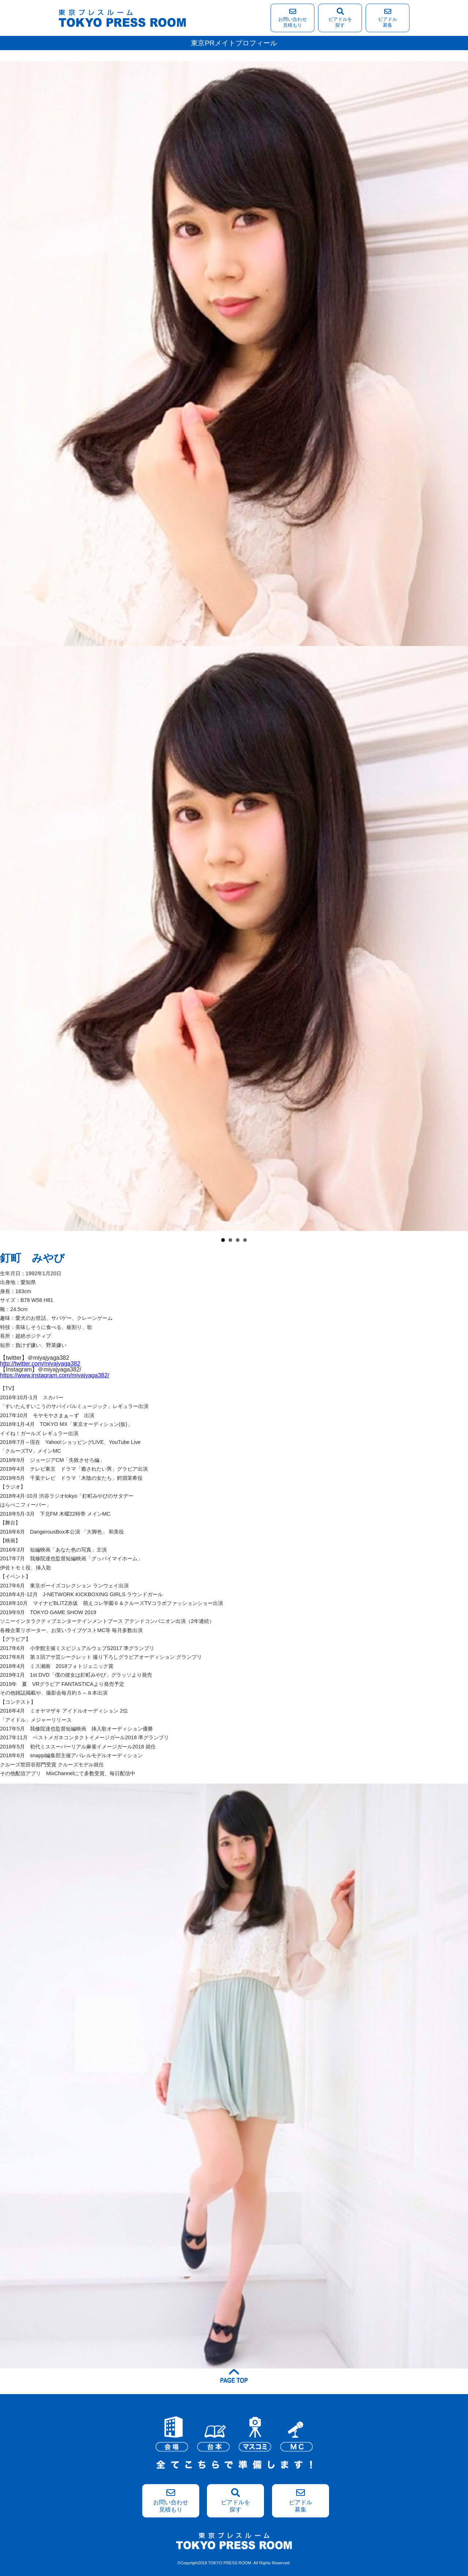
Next (458, 850)
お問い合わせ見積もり (292, 18)
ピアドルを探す (340, 18)
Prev (9, 850)
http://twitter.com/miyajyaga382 (40, 1363)
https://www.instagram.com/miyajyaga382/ (54, 1375)
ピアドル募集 (387, 18)
